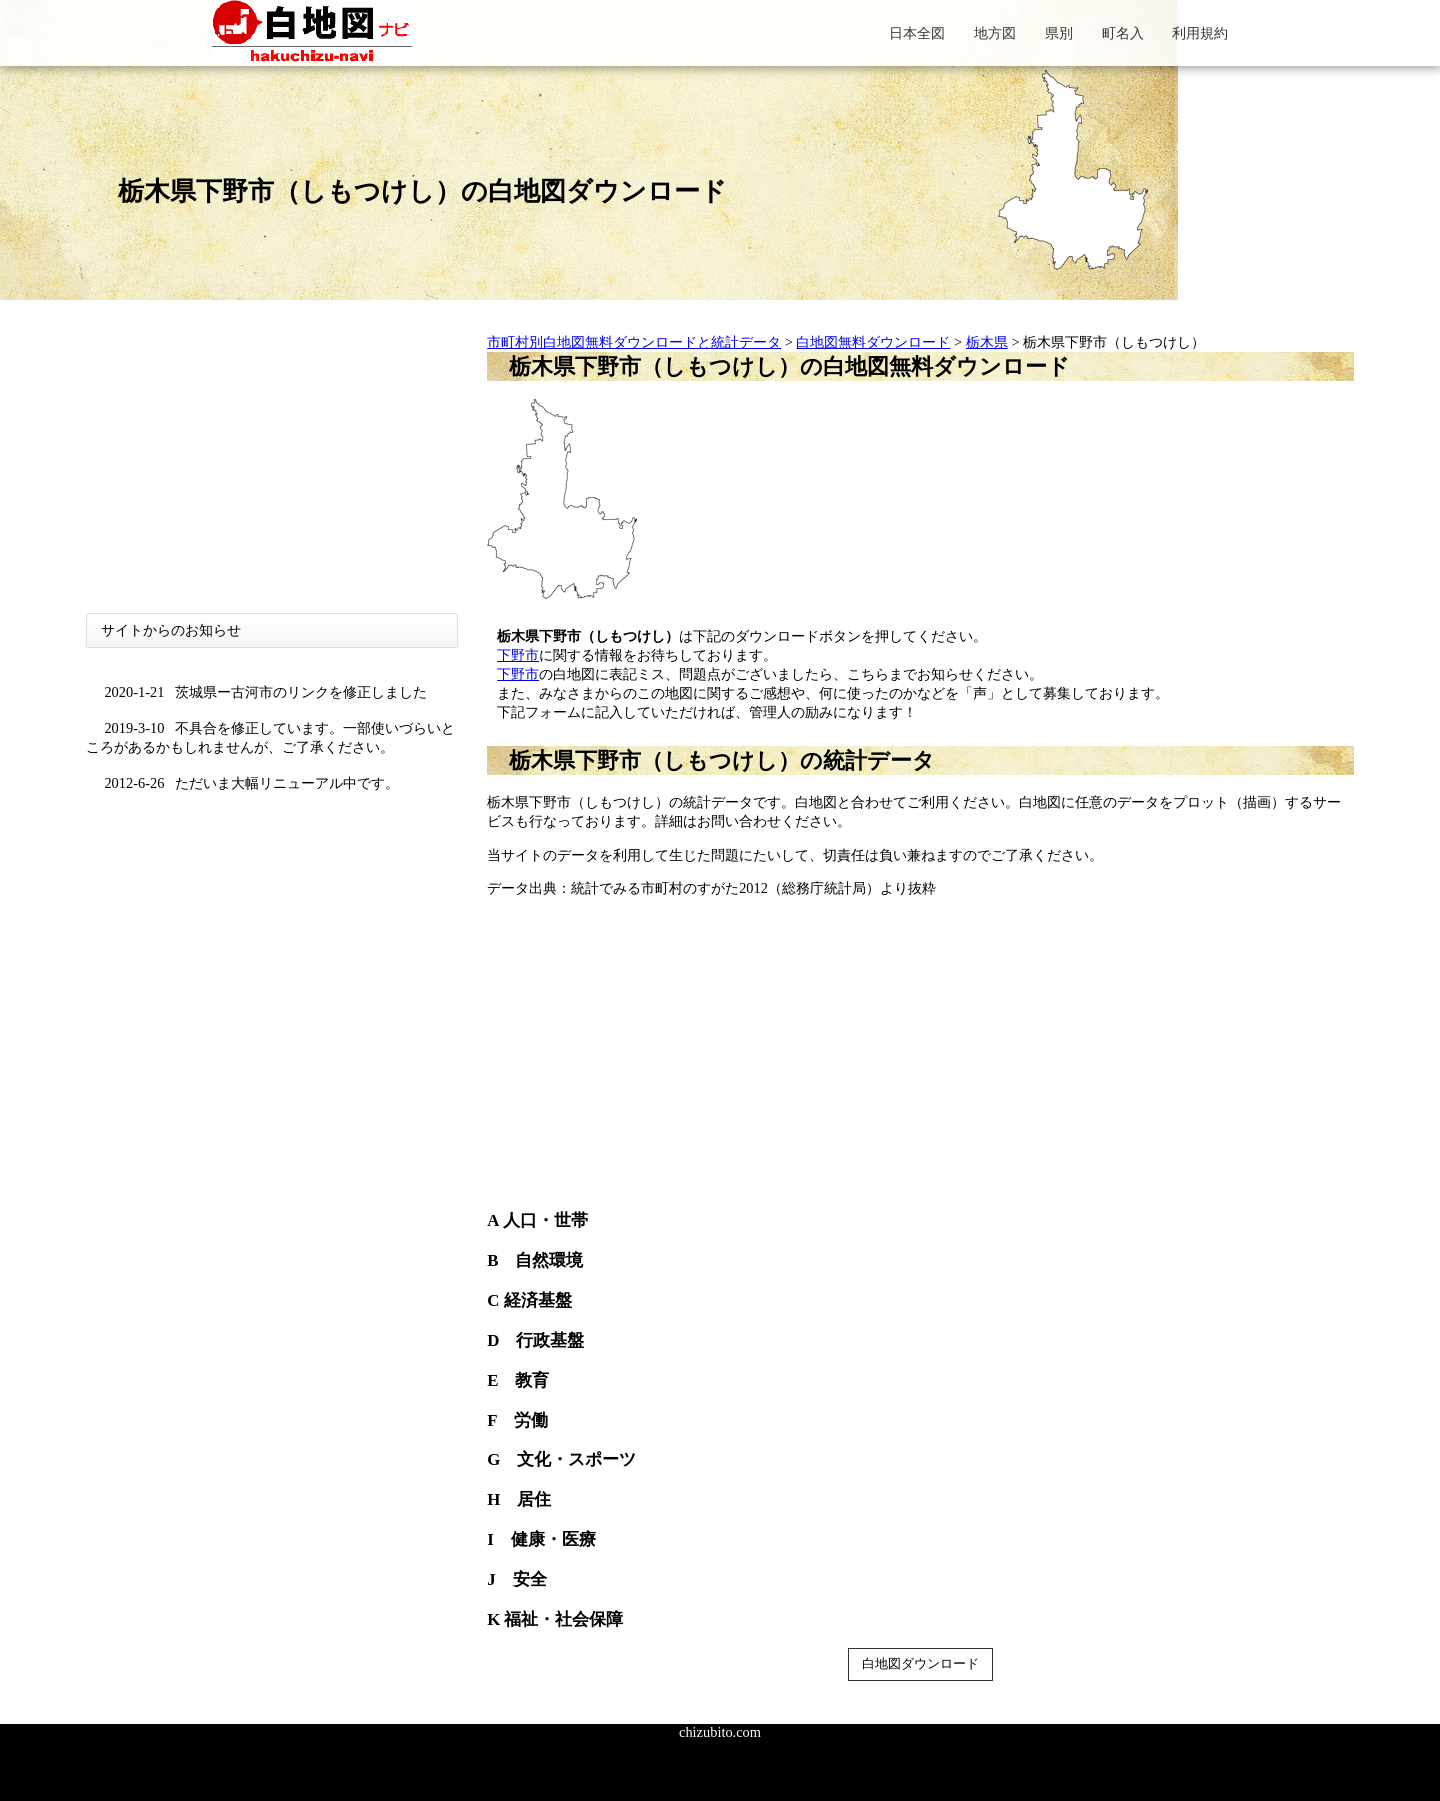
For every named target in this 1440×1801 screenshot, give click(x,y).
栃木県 (987, 342)
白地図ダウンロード (920, 1663)
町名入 (1123, 33)
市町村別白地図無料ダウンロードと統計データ (634, 342)
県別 (1059, 33)
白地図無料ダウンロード (873, 342)
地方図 (995, 33)
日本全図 (917, 33)
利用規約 (1200, 33)
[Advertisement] (272, 473)
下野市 (518, 655)
